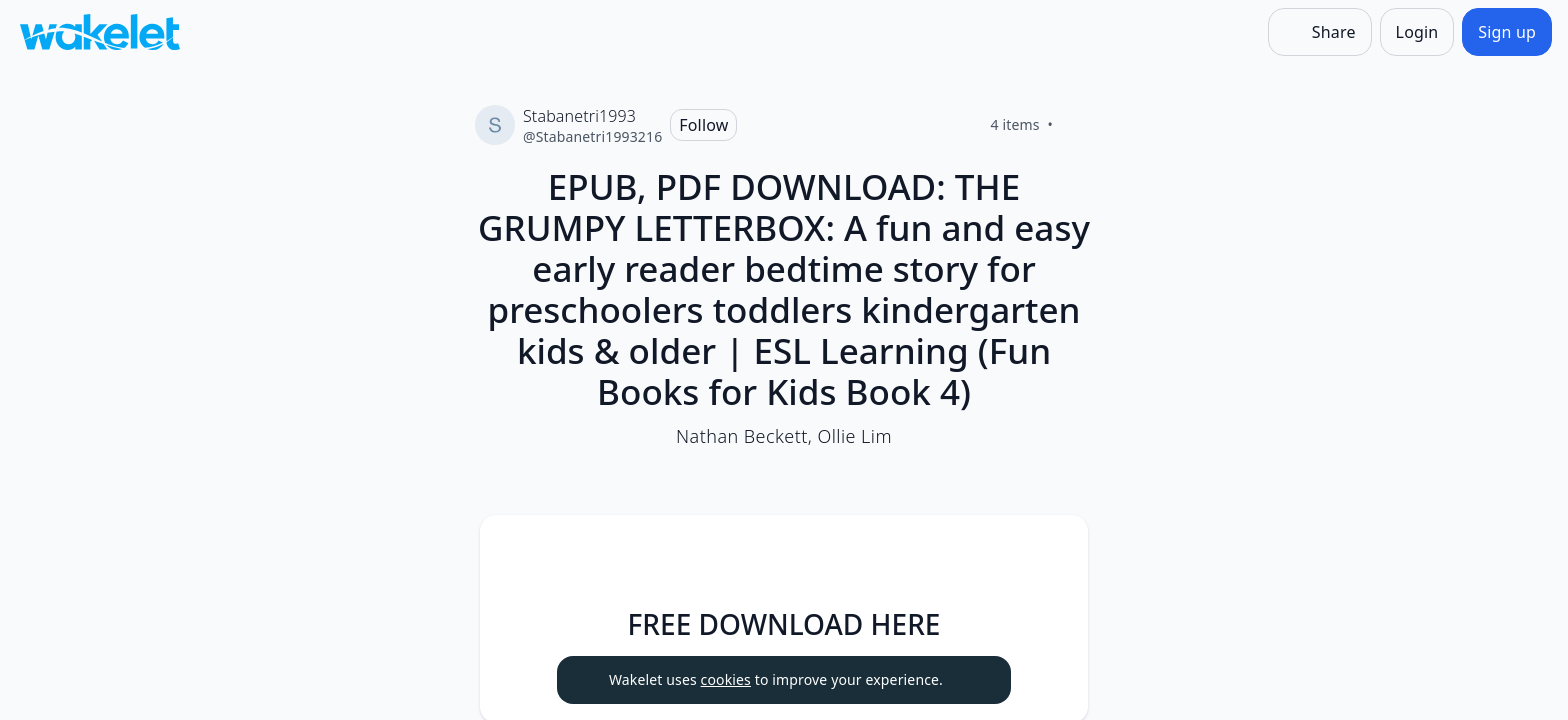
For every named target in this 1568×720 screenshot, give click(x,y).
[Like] (1077, 125)
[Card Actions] (1056, 547)
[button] (1056, 548)
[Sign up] (1507, 32)
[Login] (1417, 32)
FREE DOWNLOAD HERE (784, 624)
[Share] (1320, 32)
